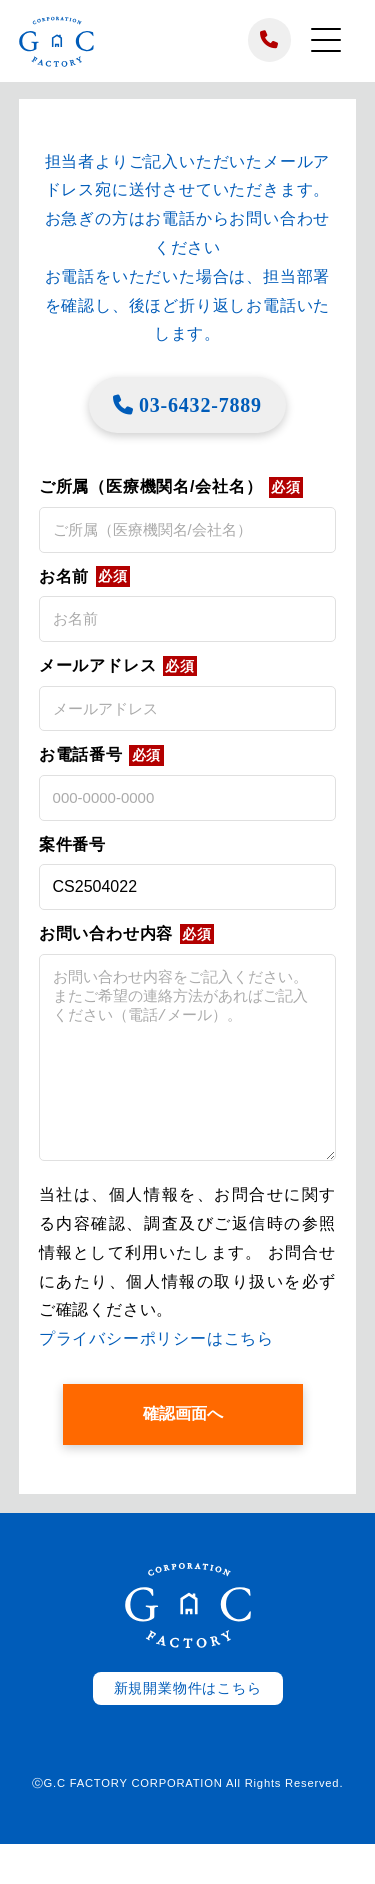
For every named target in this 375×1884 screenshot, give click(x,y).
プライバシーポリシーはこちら (156, 1378)
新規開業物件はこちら (188, 1728)
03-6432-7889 (187, 405)
